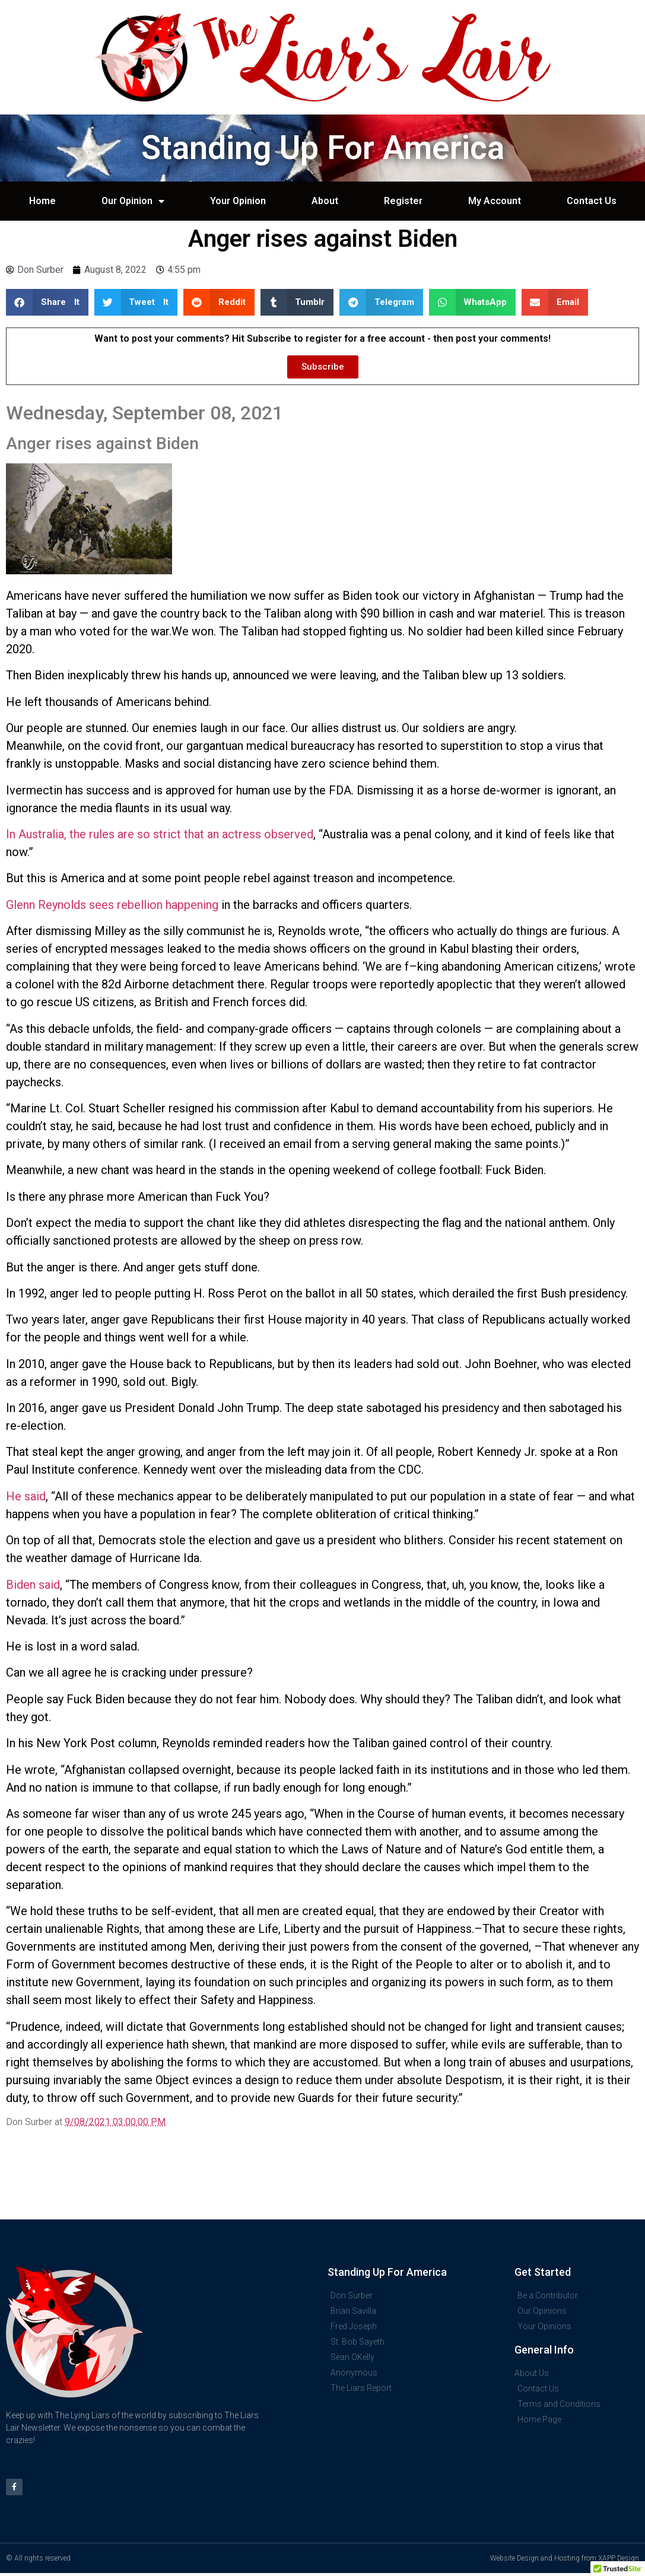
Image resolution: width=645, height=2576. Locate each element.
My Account (494, 200)
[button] (47, 302)
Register (403, 200)
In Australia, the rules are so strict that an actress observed (159, 834)
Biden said (33, 1585)
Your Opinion (238, 200)
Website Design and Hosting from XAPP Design (564, 2561)
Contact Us (592, 200)
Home (42, 200)
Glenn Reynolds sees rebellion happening (112, 905)
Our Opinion (132, 201)
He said (26, 1496)
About (325, 200)
